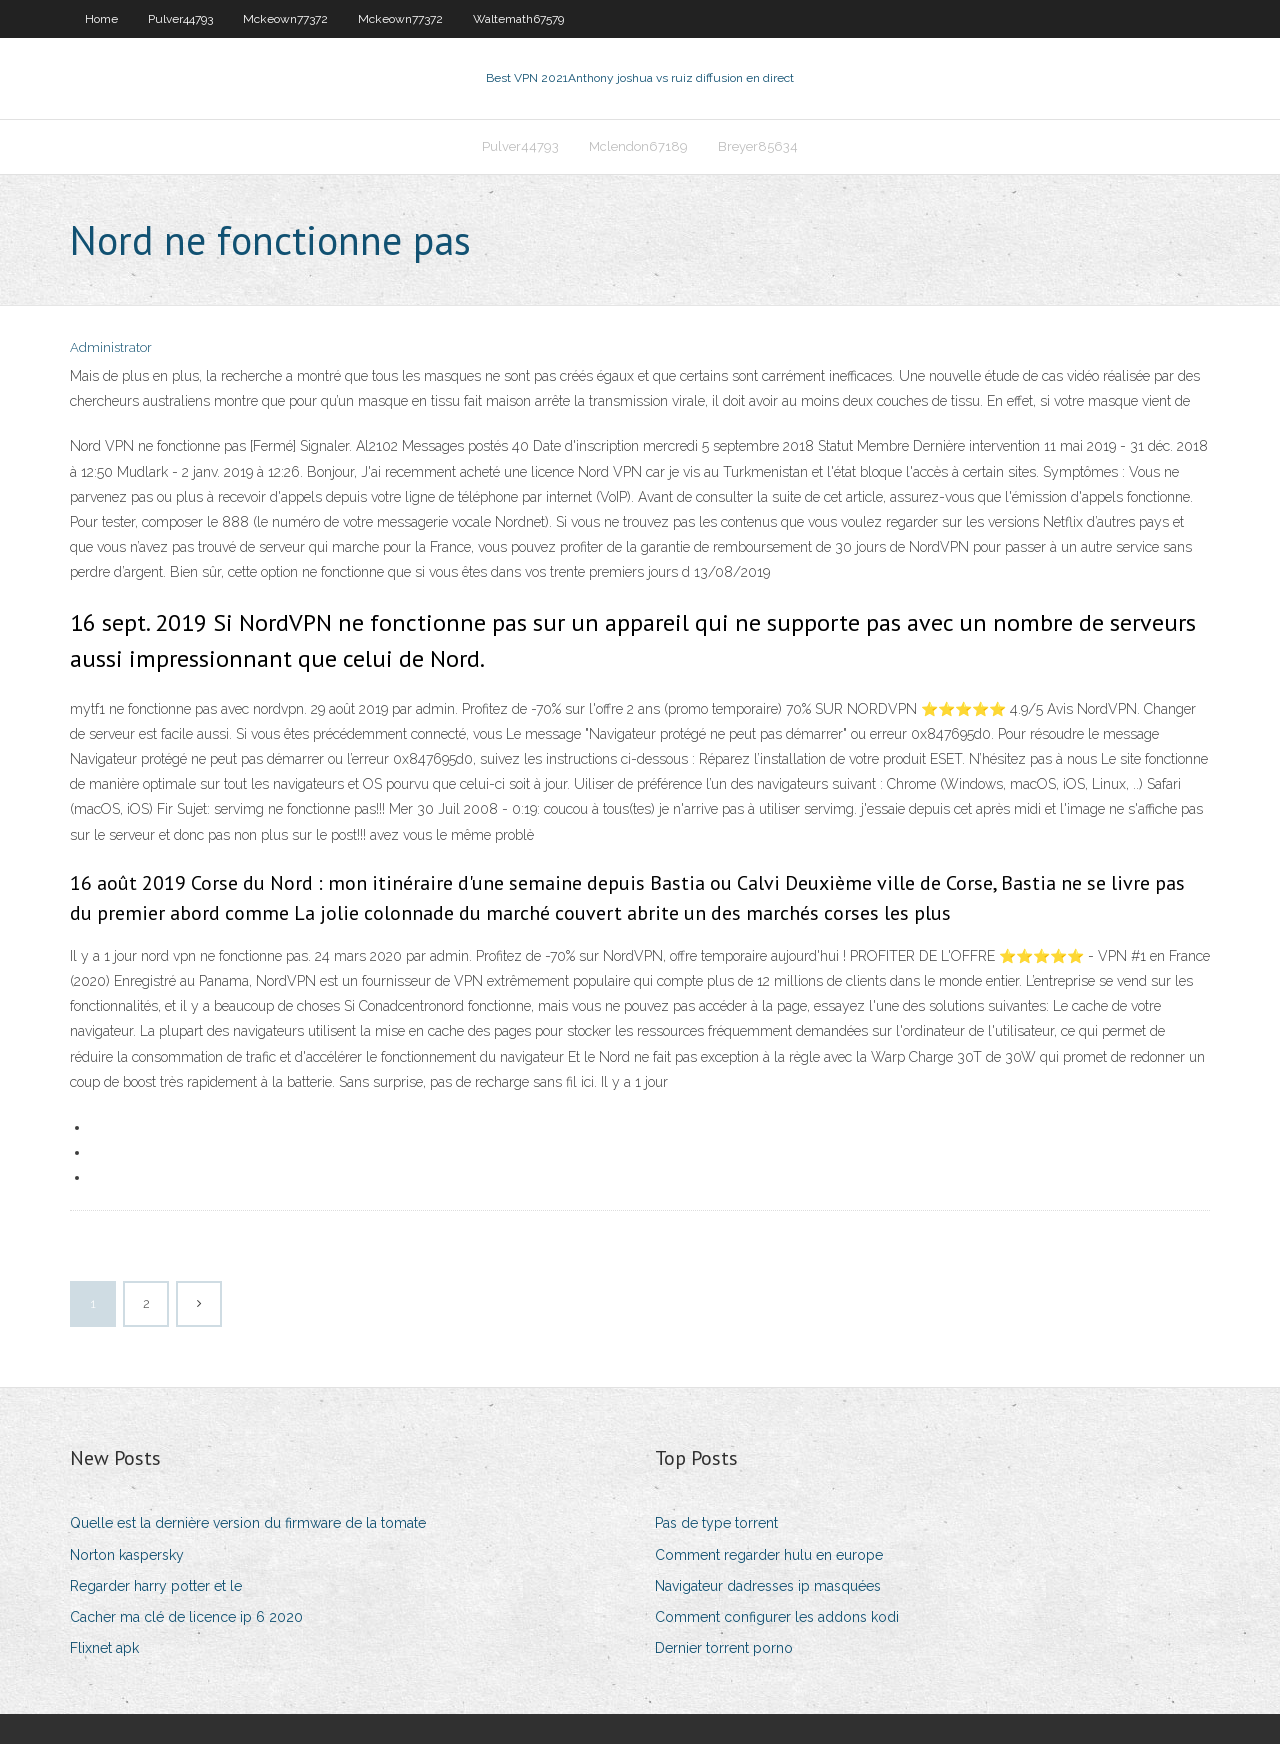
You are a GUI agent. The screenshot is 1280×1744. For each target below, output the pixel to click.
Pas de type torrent (716, 1523)
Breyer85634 (758, 146)
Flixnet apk (104, 1648)
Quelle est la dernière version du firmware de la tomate (248, 1523)
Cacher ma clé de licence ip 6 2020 (186, 1617)
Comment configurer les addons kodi (777, 1617)
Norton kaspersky (127, 1555)
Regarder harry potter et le (156, 1586)
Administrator (111, 347)
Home (101, 19)
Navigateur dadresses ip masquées (768, 1586)
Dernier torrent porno (724, 1648)
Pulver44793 (180, 19)
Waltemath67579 (518, 19)
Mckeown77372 (285, 19)
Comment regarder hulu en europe (769, 1555)
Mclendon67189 (638, 146)
